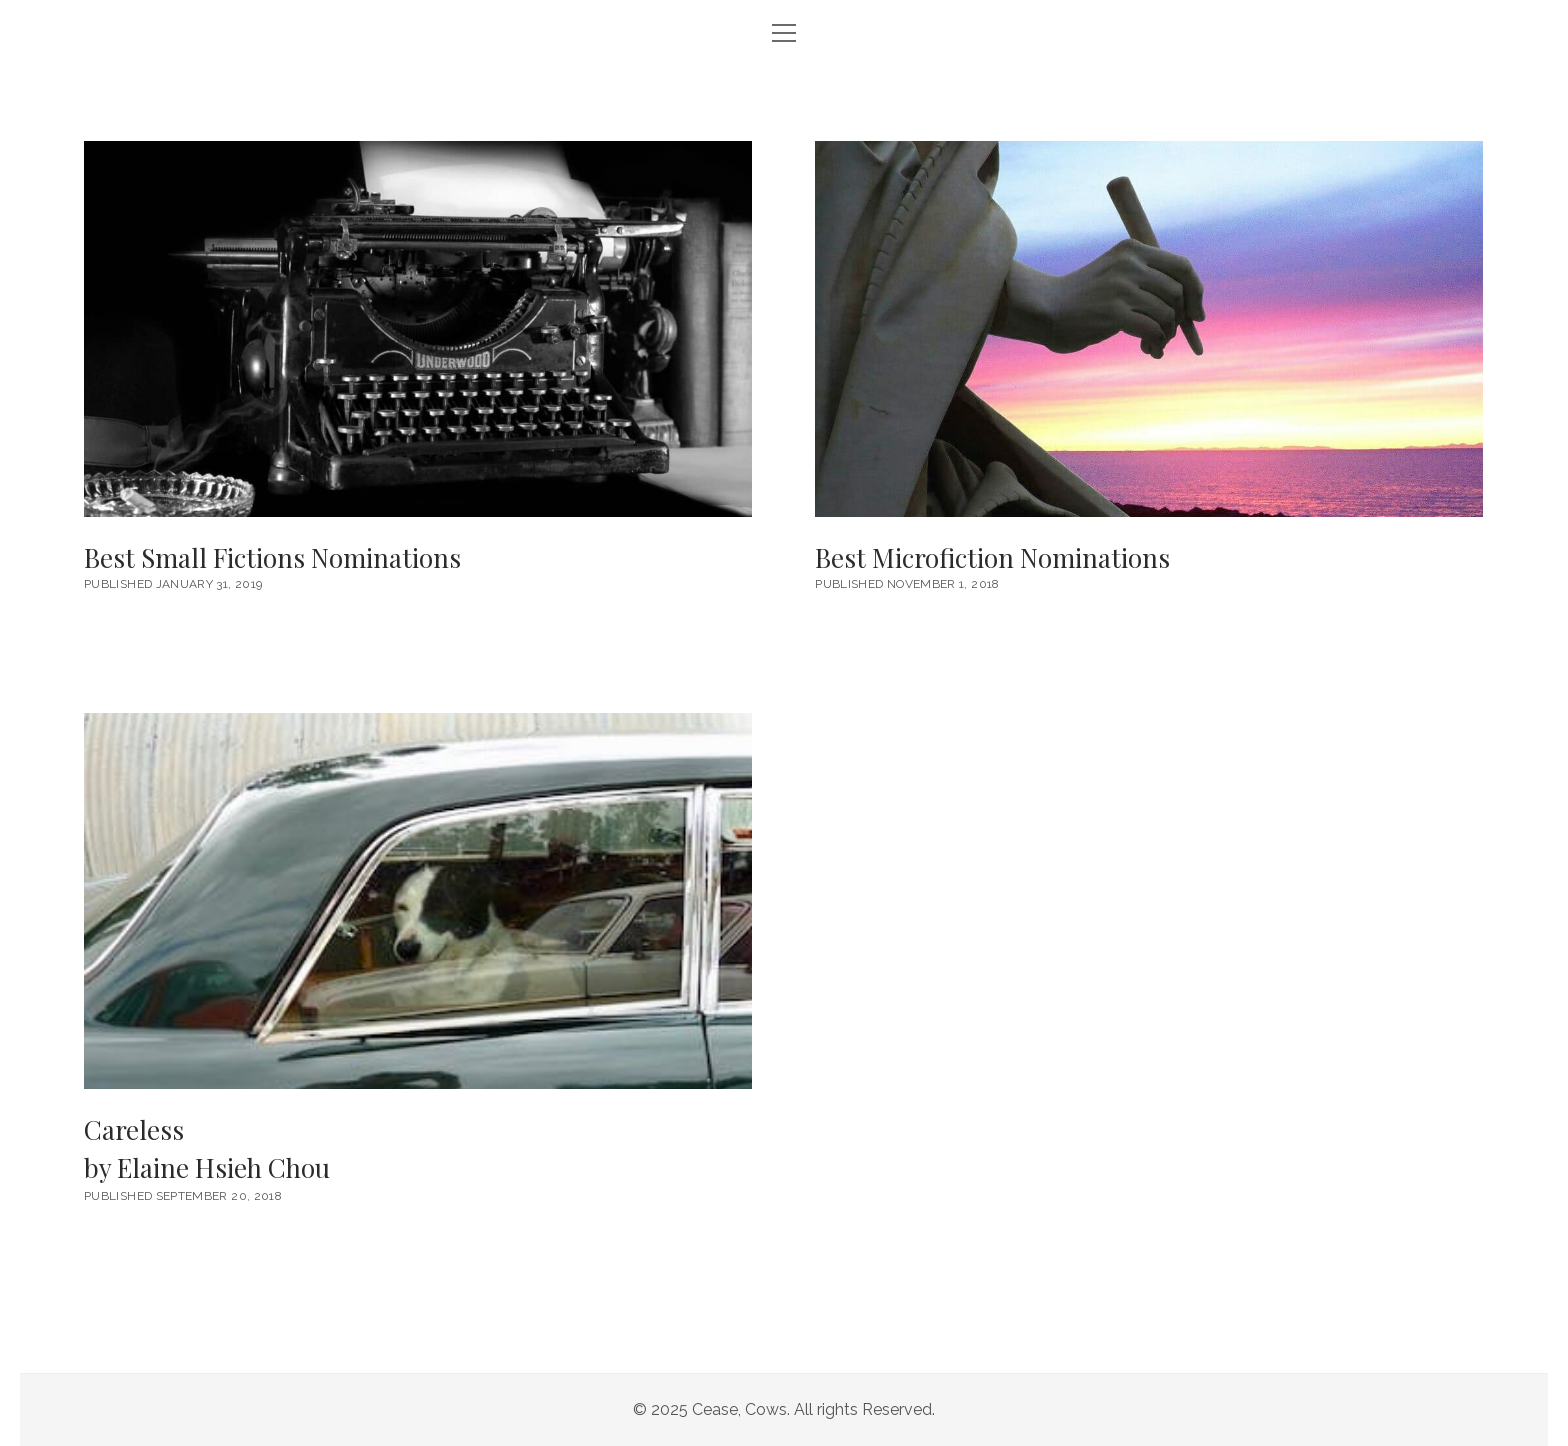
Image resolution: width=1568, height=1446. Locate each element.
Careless (418, 1149)
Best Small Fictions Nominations (418, 329)
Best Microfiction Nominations (1149, 329)
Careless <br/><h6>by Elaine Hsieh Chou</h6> (418, 901)
